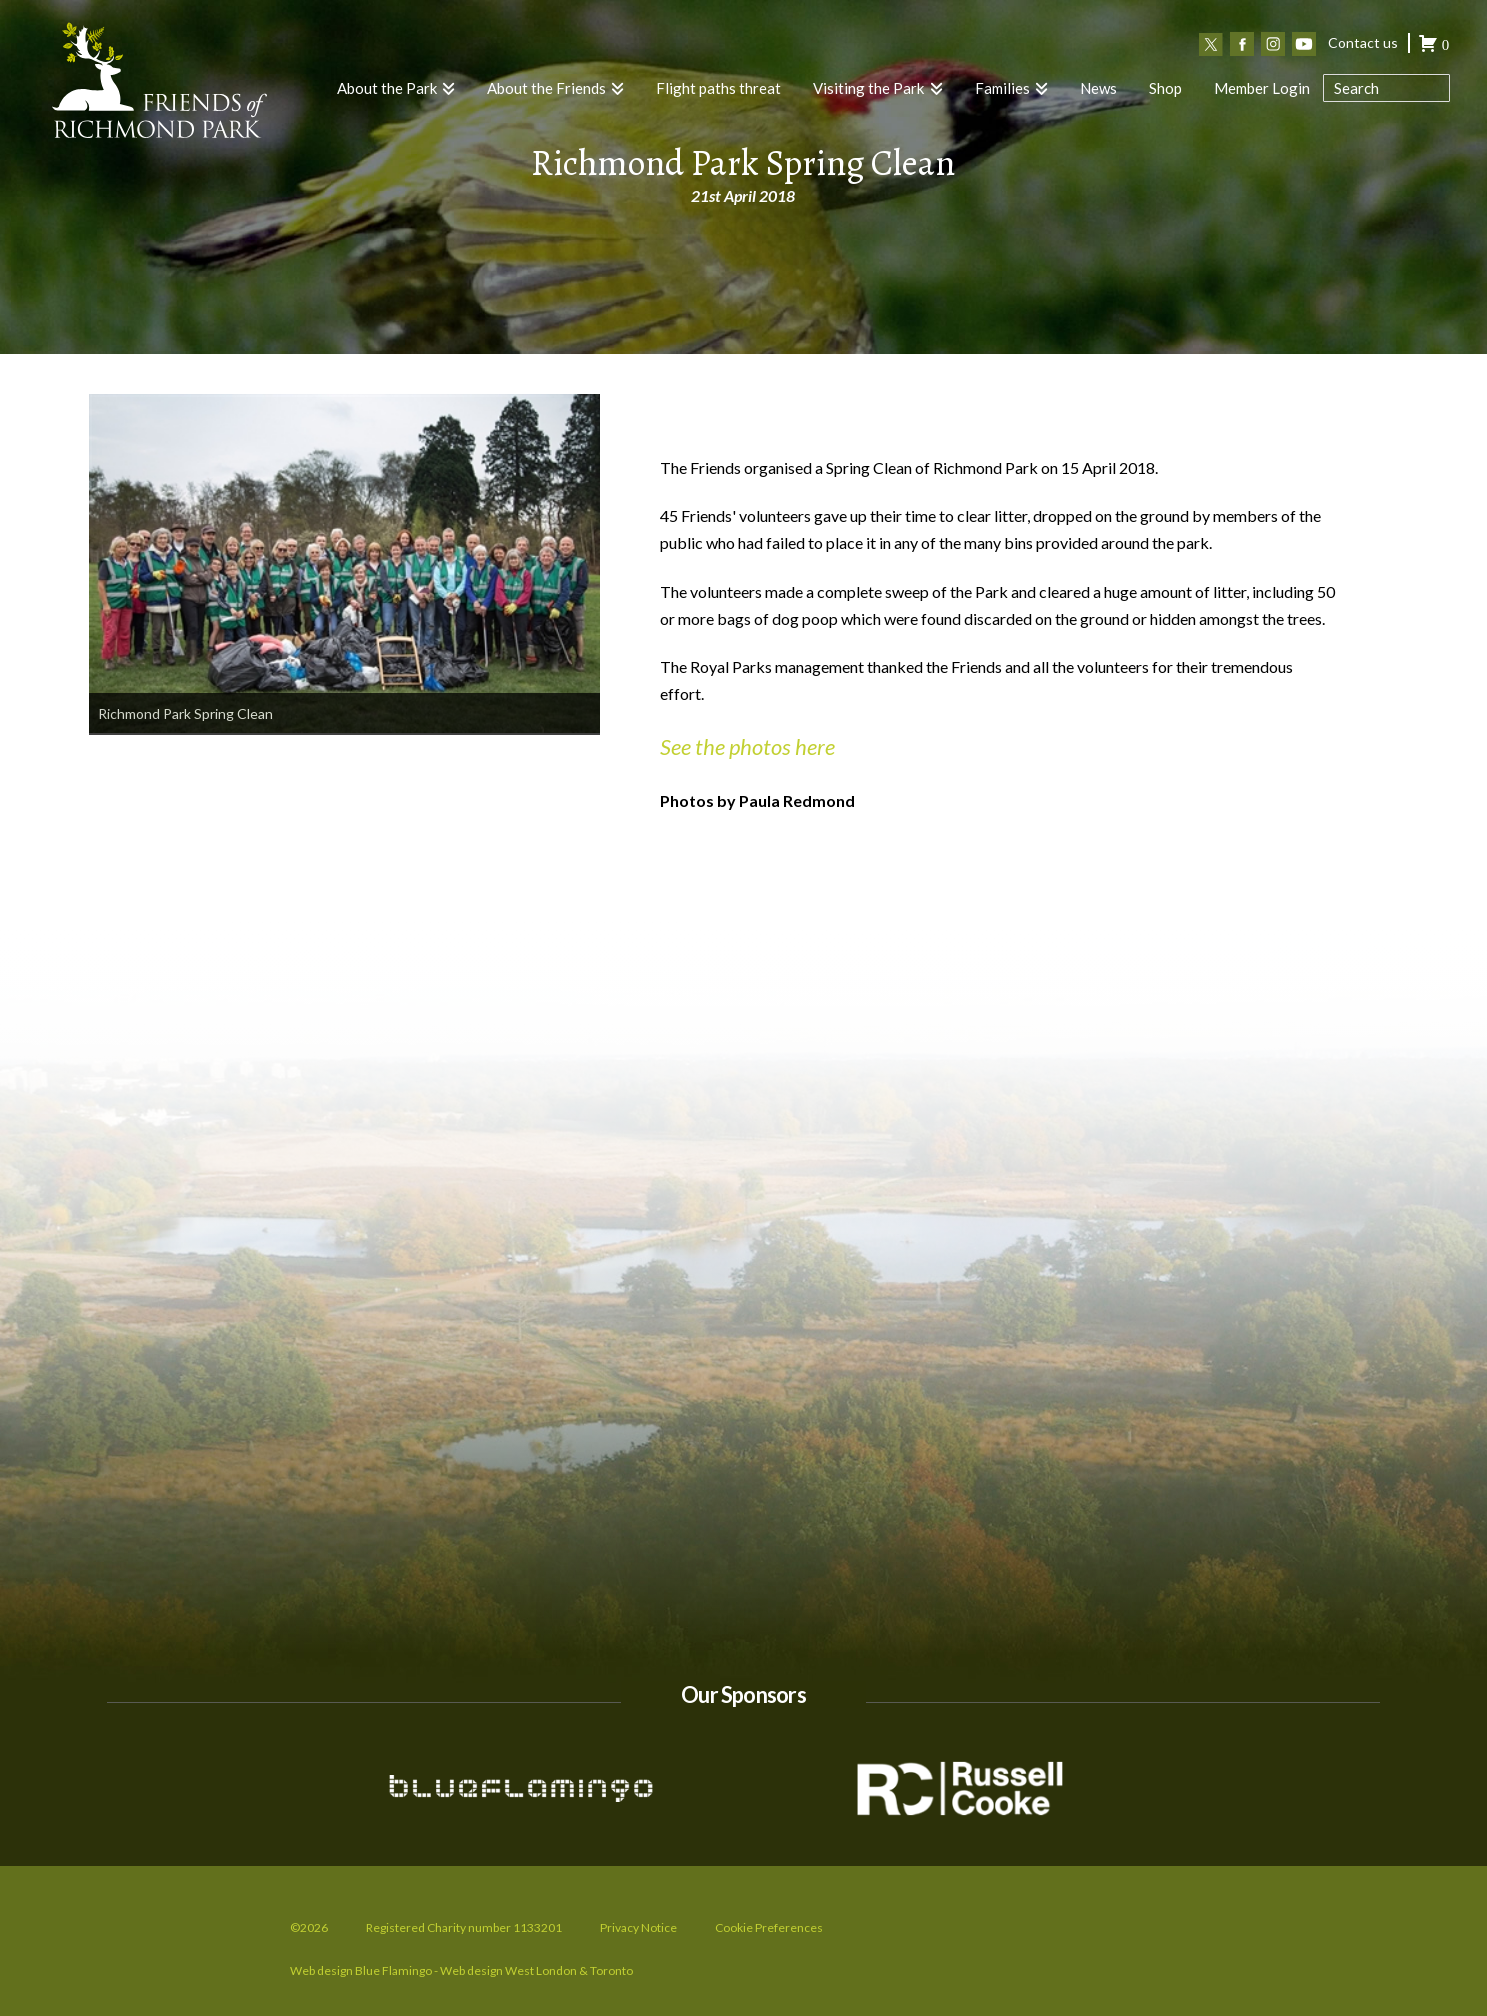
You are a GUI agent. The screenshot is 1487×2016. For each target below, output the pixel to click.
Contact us (1363, 42)
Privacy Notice (638, 1927)
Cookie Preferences (769, 1927)
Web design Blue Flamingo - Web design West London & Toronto (461, 1970)
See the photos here (747, 746)
